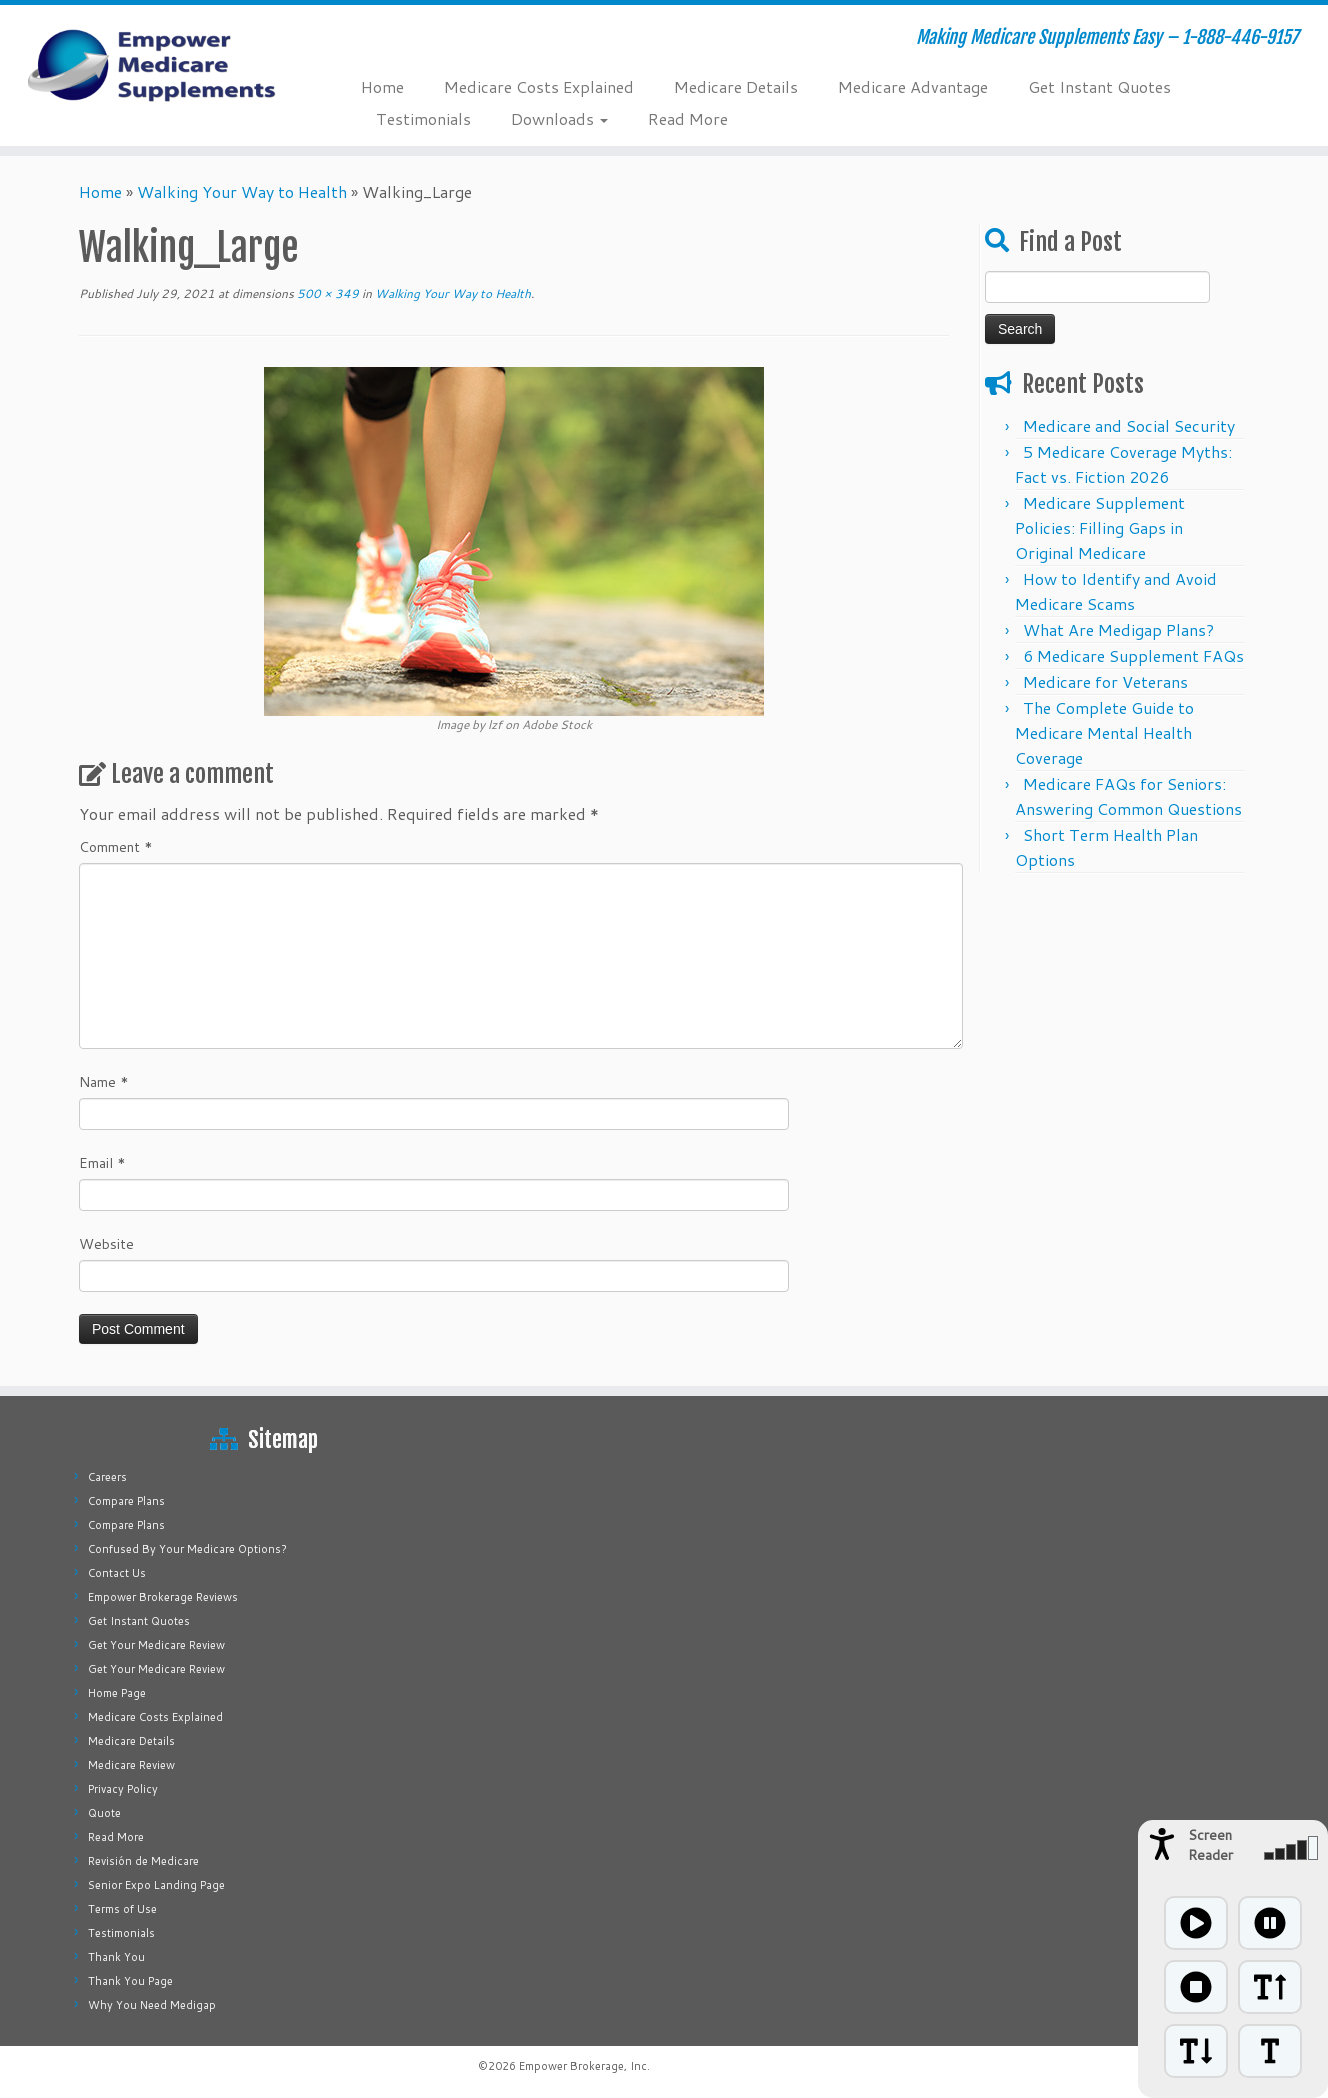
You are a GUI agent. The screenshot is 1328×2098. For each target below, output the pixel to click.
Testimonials (423, 118)
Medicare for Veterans (1105, 681)
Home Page (117, 1693)
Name (104, 1082)
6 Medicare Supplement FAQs (1133, 655)
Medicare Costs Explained (539, 86)
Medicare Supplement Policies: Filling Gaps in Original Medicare (1100, 527)
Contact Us (117, 1573)
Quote (104, 1813)
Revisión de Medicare (143, 1861)
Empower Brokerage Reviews (163, 1597)
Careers (107, 1477)
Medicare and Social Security (1129, 425)
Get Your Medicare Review (156, 1645)
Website (106, 1244)
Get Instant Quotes (1099, 86)
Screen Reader (1210, 1845)
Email (102, 1163)
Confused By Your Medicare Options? (187, 1549)
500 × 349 (326, 293)
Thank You (116, 1957)
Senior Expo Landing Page (156, 1885)
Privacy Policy (123, 1789)
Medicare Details (736, 86)
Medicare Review (131, 1765)
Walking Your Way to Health (242, 191)
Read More (688, 118)
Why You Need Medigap (152, 2005)
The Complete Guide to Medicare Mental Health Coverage (1104, 732)
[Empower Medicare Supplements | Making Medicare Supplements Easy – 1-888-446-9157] (153, 65)
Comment (116, 847)
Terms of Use (122, 1909)
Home (382, 86)
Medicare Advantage (913, 86)
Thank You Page (130, 1981)
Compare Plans (126, 1501)
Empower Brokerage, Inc (583, 2066)
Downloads (559, 118)
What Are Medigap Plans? (1118, 629)
